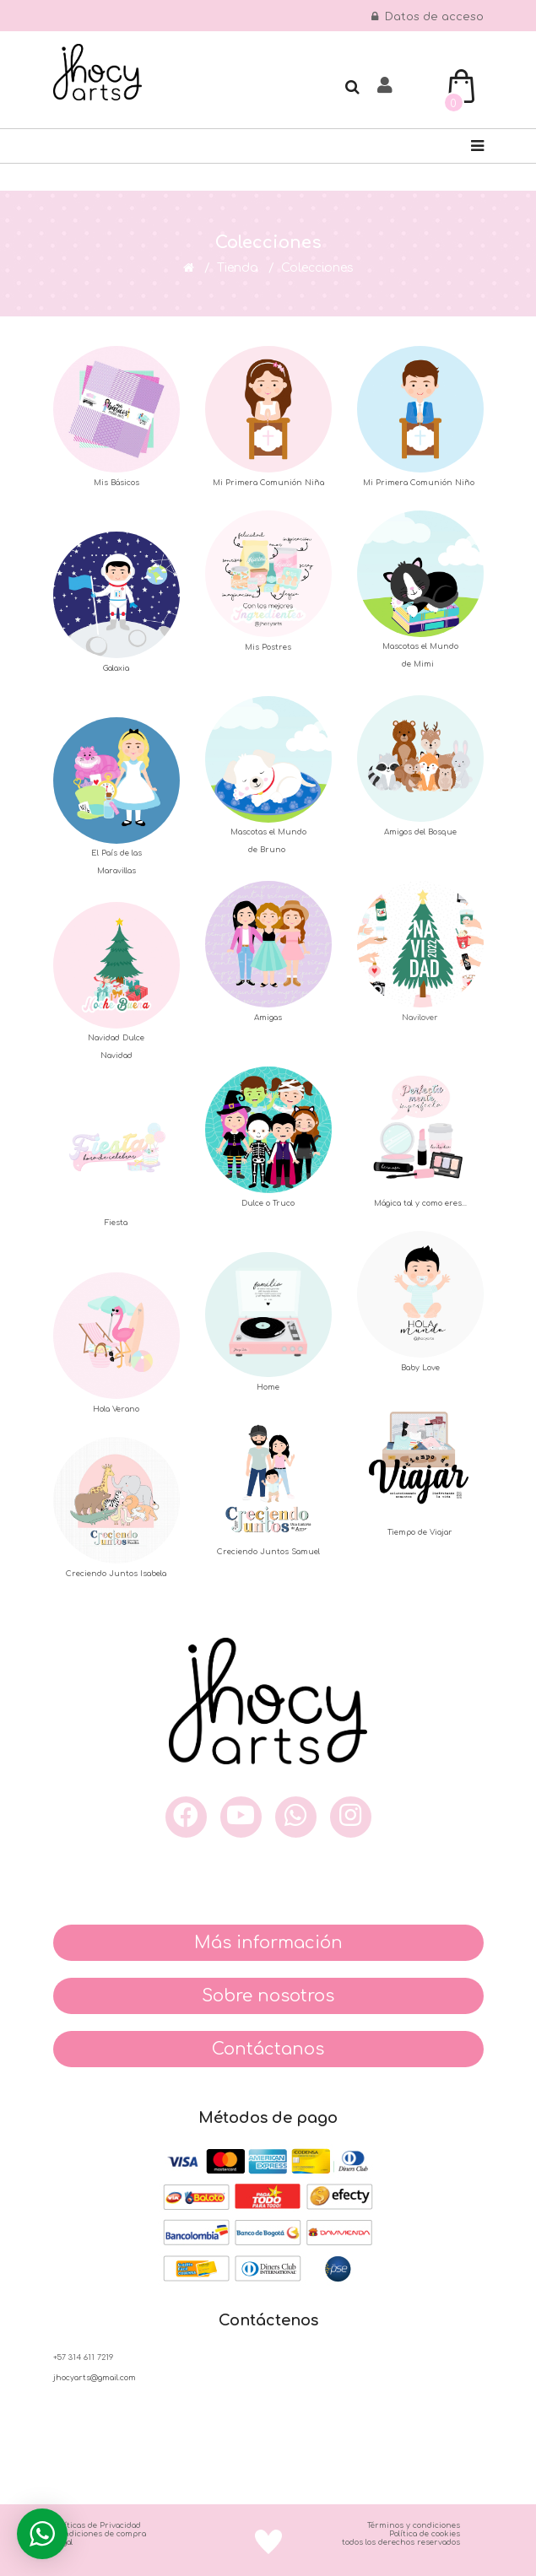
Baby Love (420, 1368)
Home (268, 1387)
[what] (296, 1817)
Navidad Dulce (116, 1038)
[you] (241, 1817)
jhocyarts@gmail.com (94, 2377)
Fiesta (116, 1222)
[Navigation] (477, 146)
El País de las (116, 853)
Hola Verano (116, 1409)
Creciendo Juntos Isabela (116, 1573)
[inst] (351, 1817)
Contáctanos (268, 2049)
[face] (186, 1817)
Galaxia (116, 668)
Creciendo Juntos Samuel (268, 1551)
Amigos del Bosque (420, 832)
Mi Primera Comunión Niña (268, 482)
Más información (268, 1942)
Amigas (268, 1017)
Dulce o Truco (268, 1203)
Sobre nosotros (268, 1996)
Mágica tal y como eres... (420, 1203)
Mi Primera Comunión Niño (420, 482)
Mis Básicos (116, 482)
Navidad (116, 1055)
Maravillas (116, 871)
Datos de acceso (427, 17)
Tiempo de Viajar (419, 1532)
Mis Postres (268, 647)
